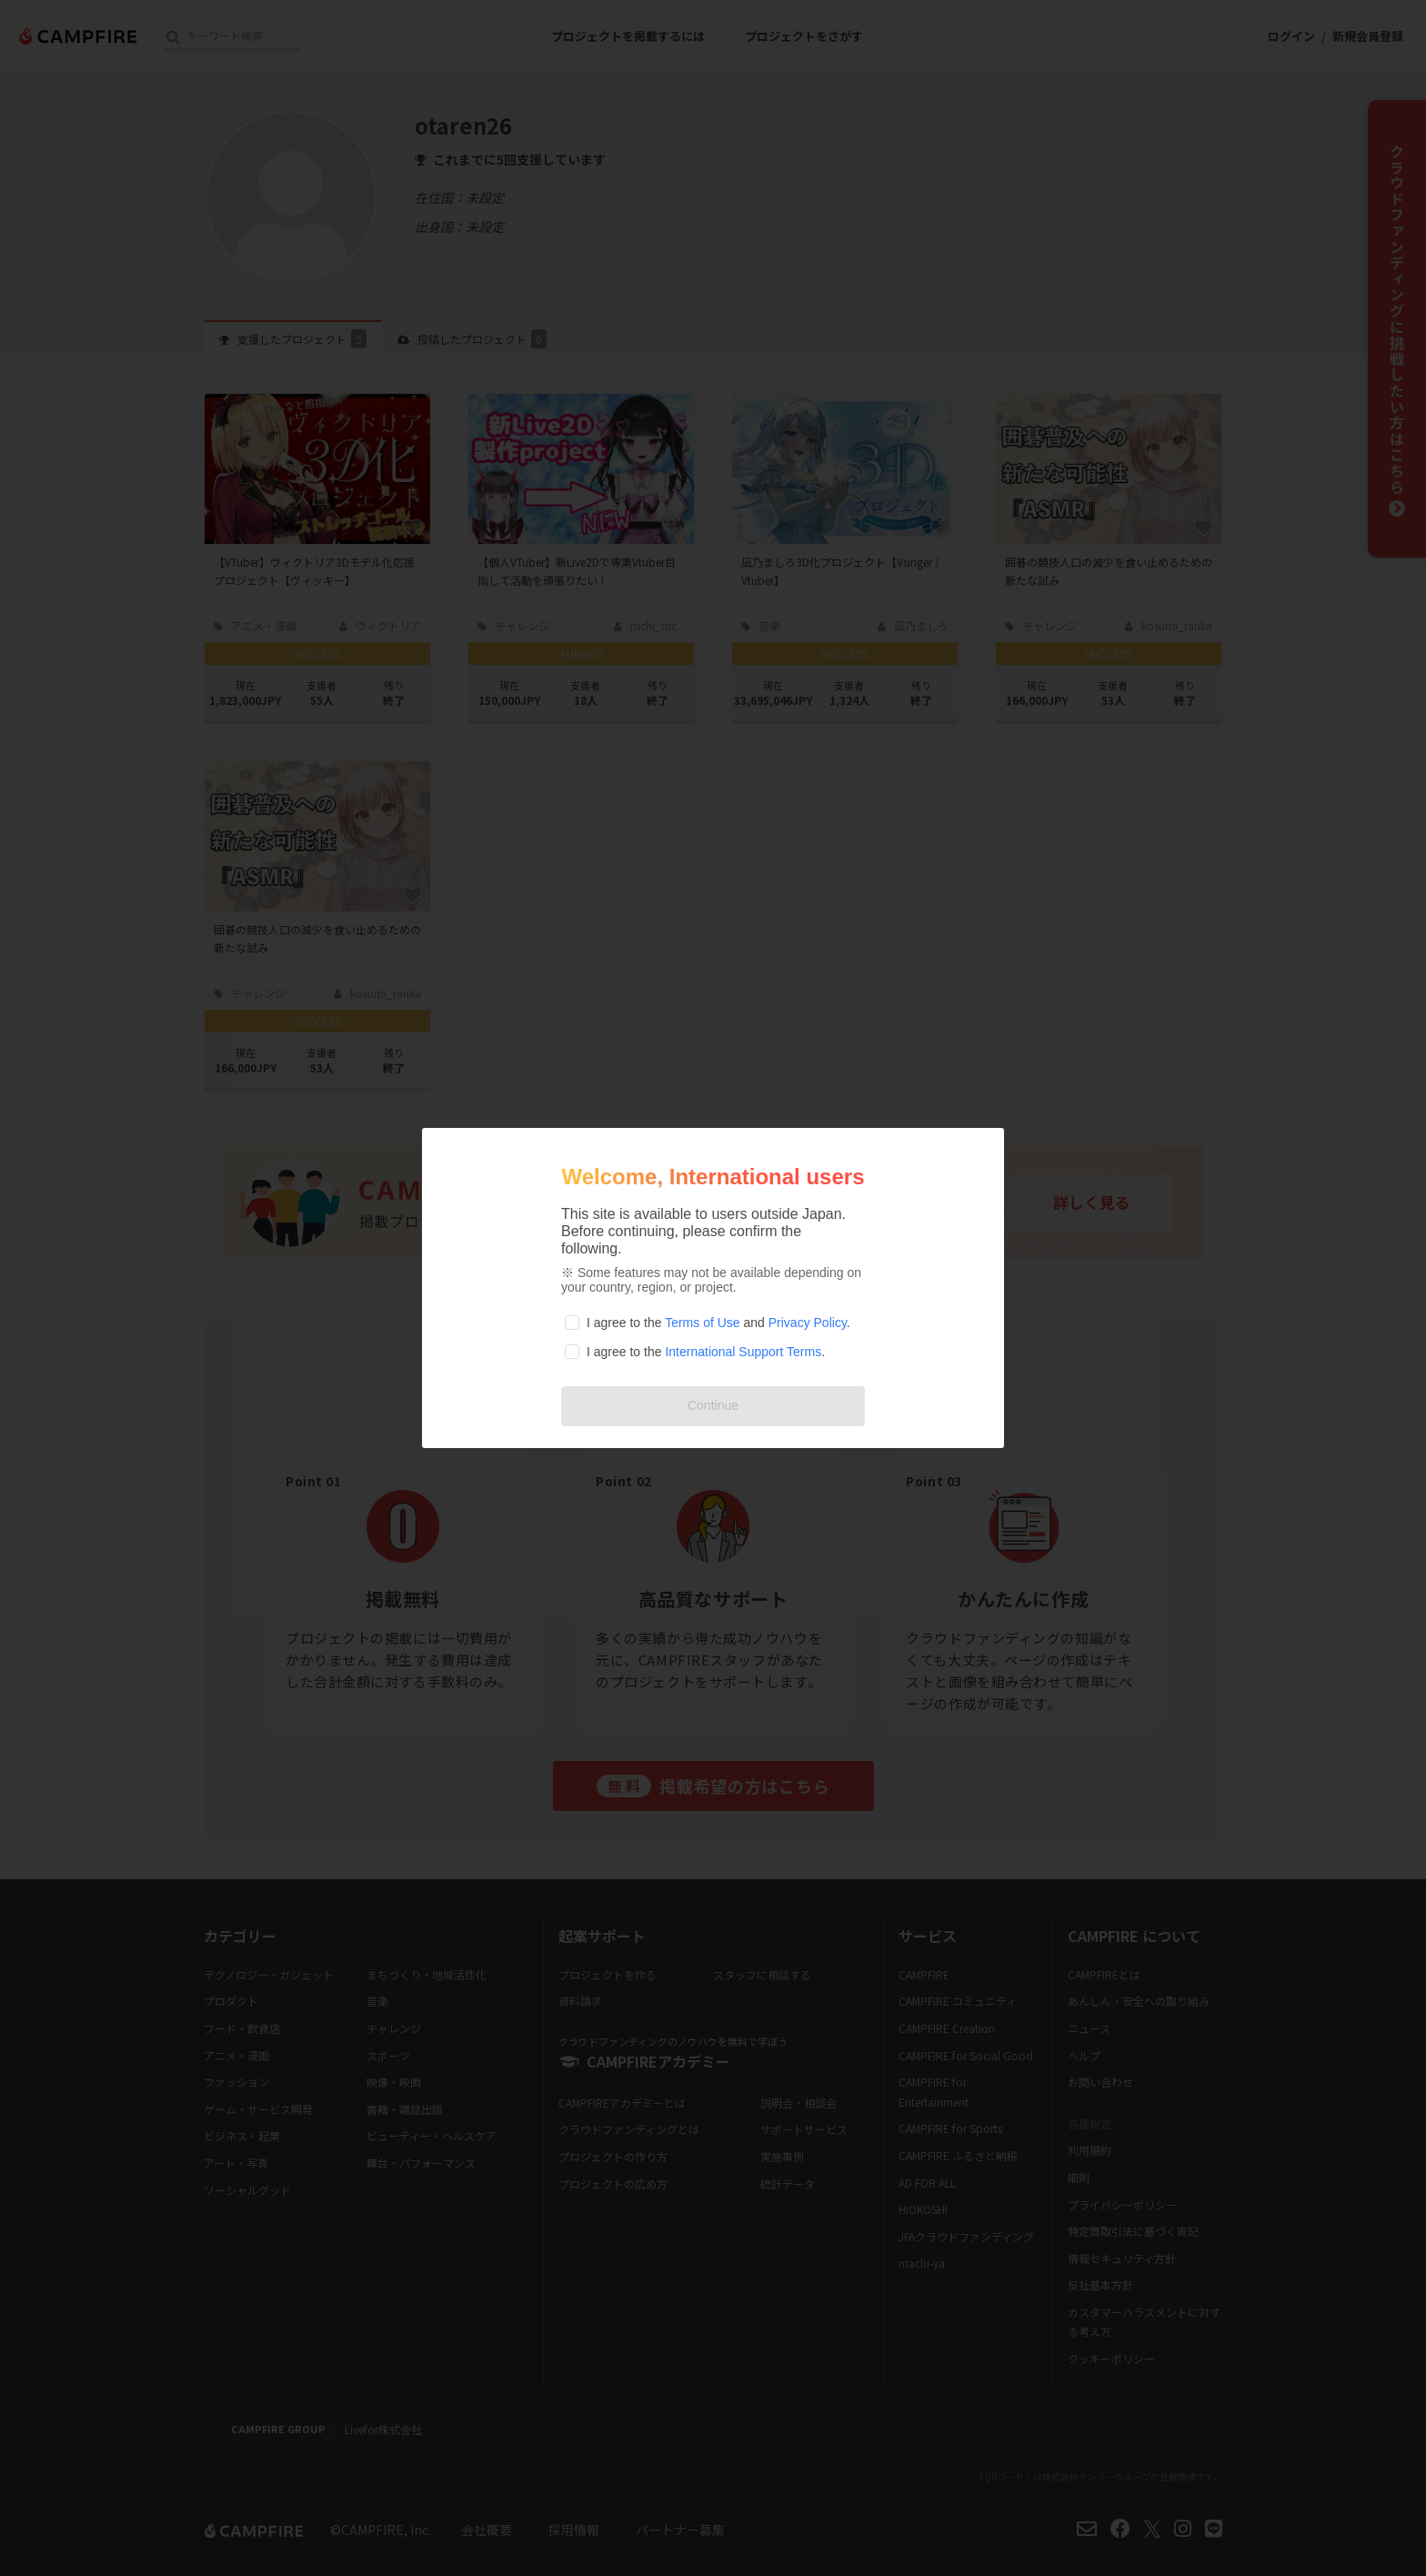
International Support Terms (743, 1351)
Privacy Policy (807, 1322)
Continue (713, 1405)
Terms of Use (702, 1322)
